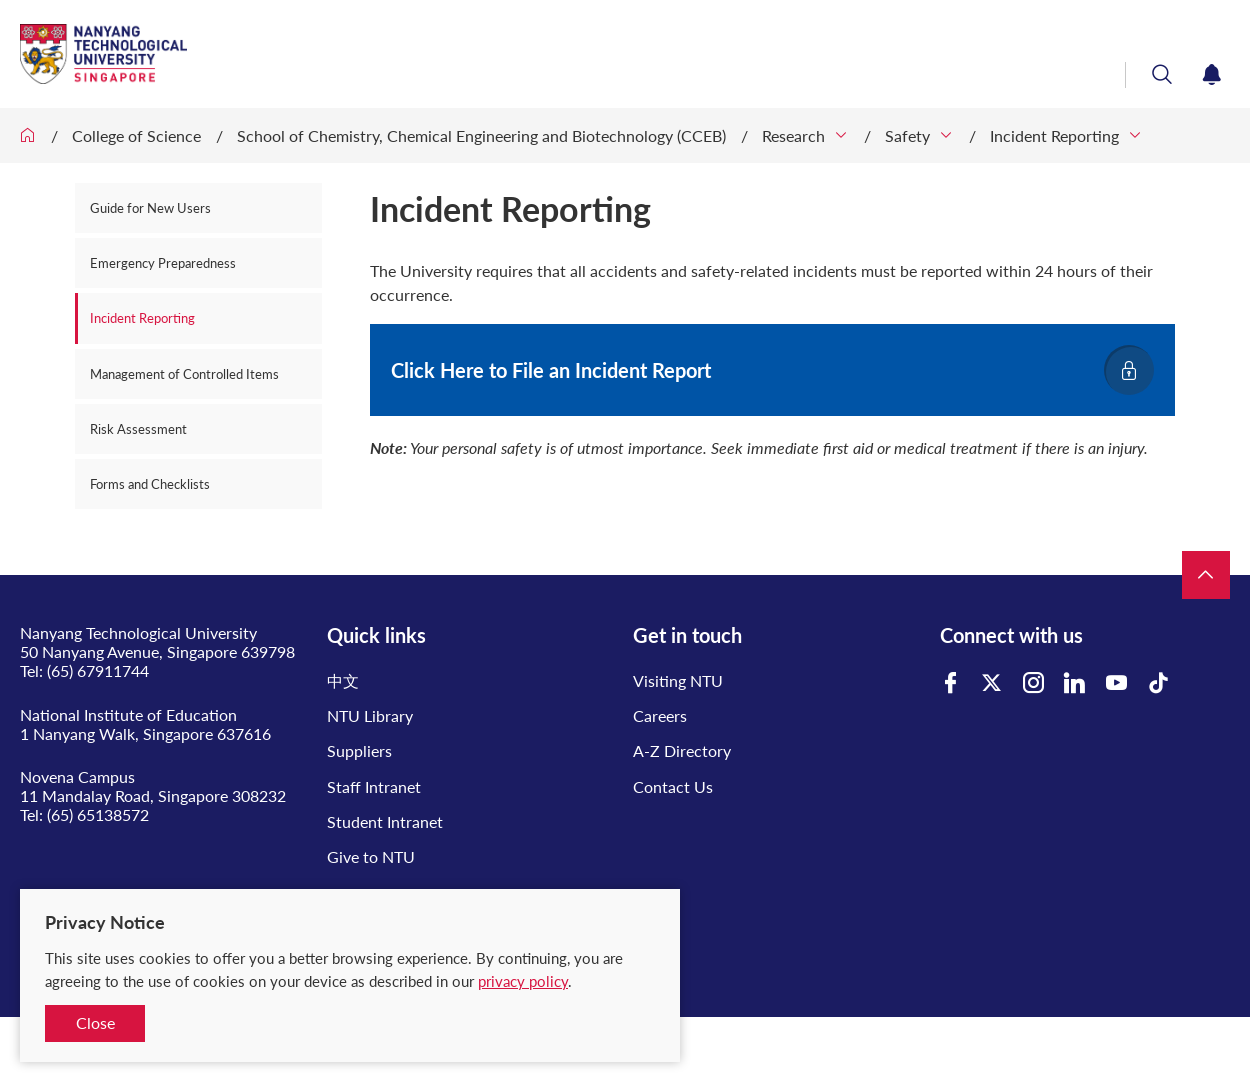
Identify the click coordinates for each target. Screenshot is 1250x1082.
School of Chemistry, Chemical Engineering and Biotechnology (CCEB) (481, 135)
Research (793, 135)
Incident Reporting (1054, 135)
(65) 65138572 (98, 814)
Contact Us (673, 786)
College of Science (136, 135)
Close (95, 1022)
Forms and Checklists (150, 484)
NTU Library (370, 715)
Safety (907, 135)
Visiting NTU (678, 680)
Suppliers (359, 750)
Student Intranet (385, 821)
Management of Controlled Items (184, 374)
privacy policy (523, 981)
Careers (660, 715)
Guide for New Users (150, 208)
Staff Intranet (374, 786)
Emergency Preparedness (163, 263)
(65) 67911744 (98, 670)
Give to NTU (371, 856)
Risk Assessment (138, 429)
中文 (343, 680)
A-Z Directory (682, 750)
